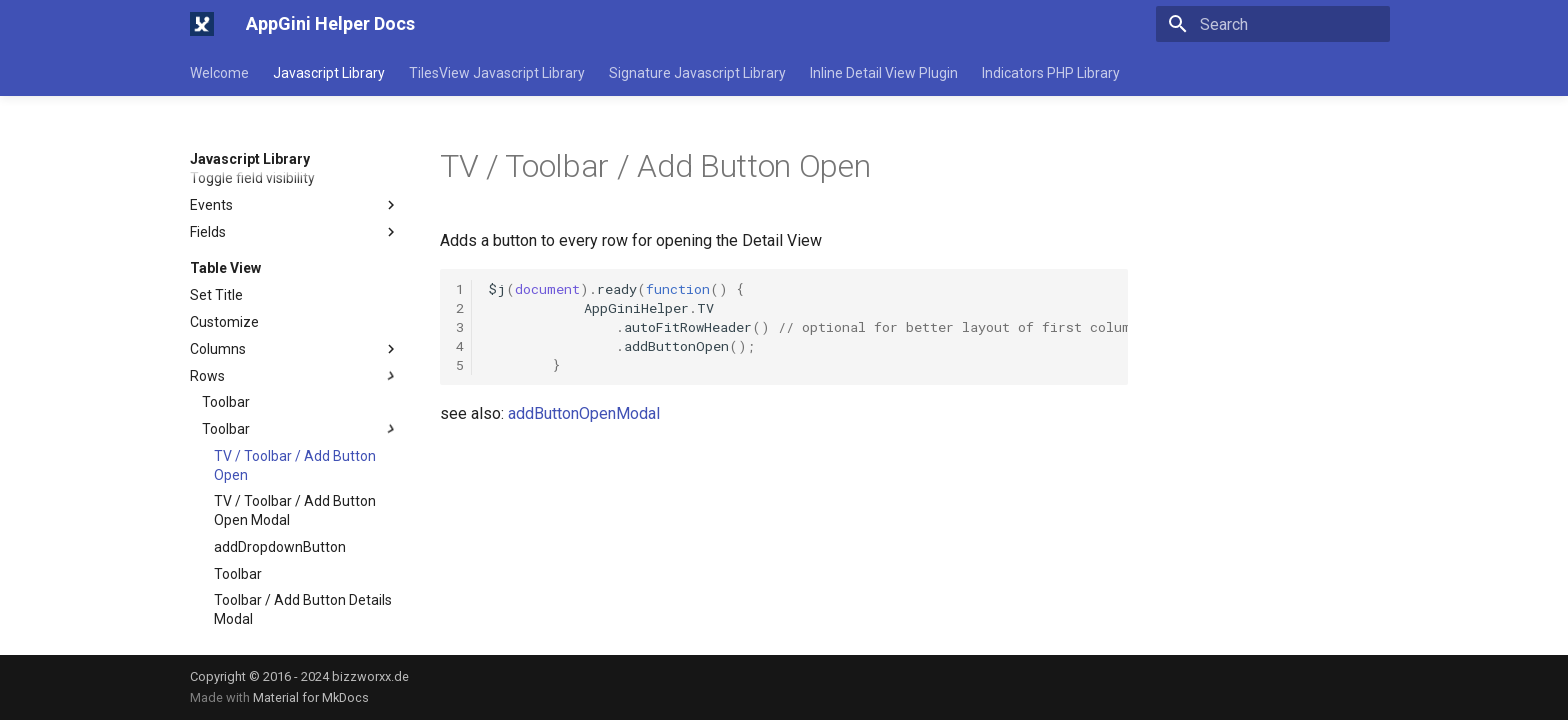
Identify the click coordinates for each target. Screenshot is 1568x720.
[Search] (1273, 24)
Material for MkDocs (311, 697)
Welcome (219, 73)
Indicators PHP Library (1051, 73)
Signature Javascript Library (697, 73)
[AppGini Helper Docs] (202, 24)
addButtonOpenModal (584, 413)
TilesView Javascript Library (497, 73)
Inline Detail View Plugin (884, 73)
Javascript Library (329, 73)
